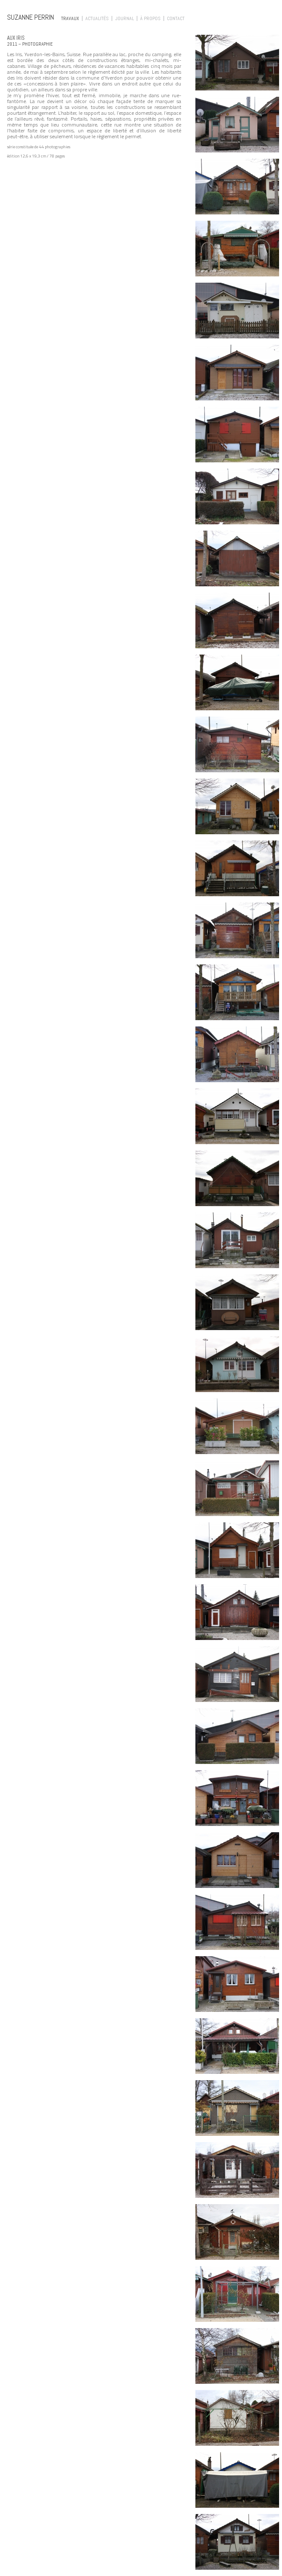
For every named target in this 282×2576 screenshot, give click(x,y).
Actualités (97, 18)
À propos (150, 18)
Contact (176, 18)
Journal (124, 18)
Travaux (70, 18)
